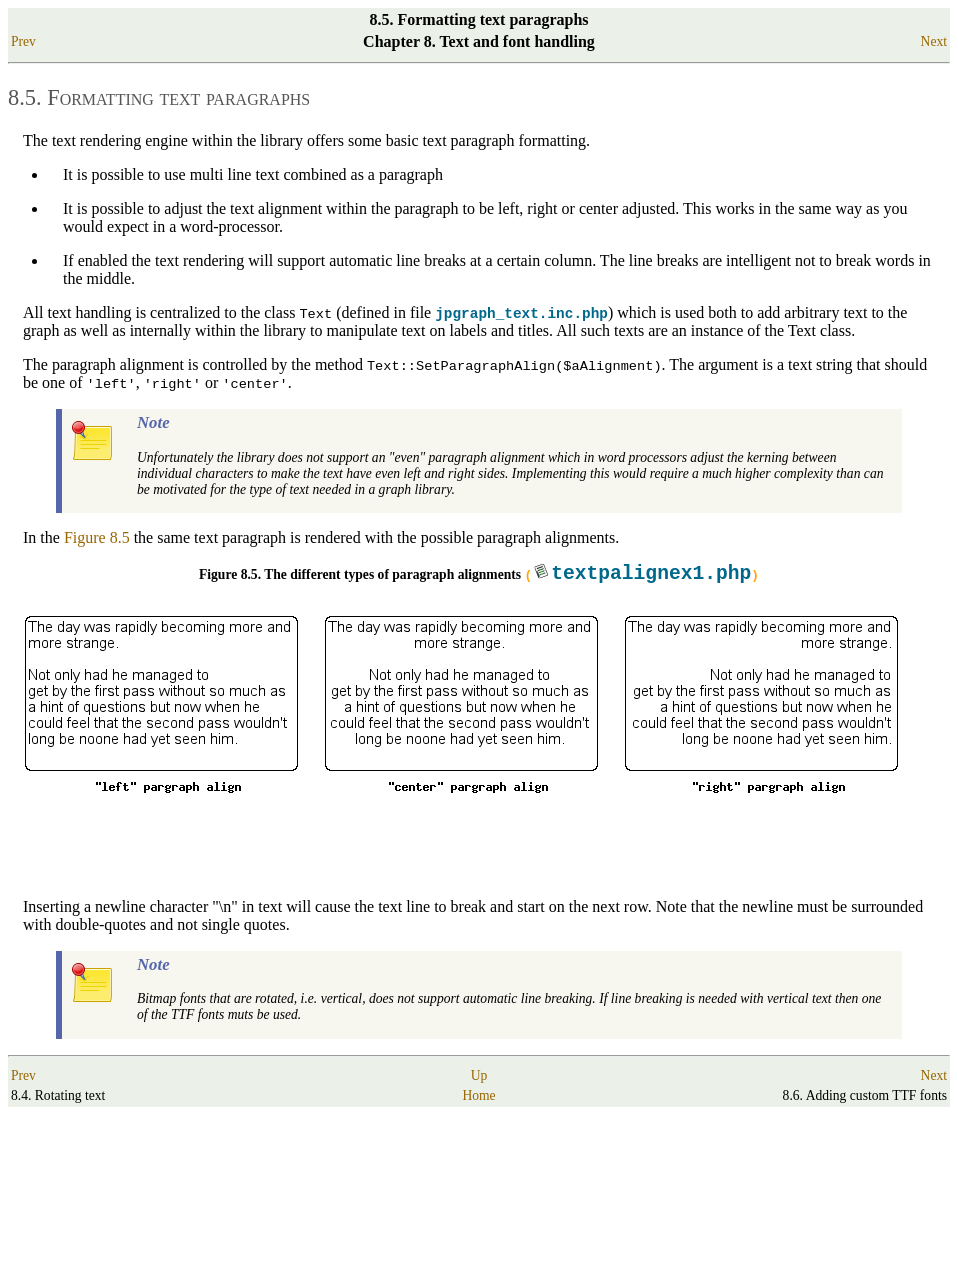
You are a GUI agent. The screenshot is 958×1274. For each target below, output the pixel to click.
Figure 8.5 (97, 540)
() (641, 577)
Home (478, 1098)
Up (479, 1078)
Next (934, 41)
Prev (23, 41)
